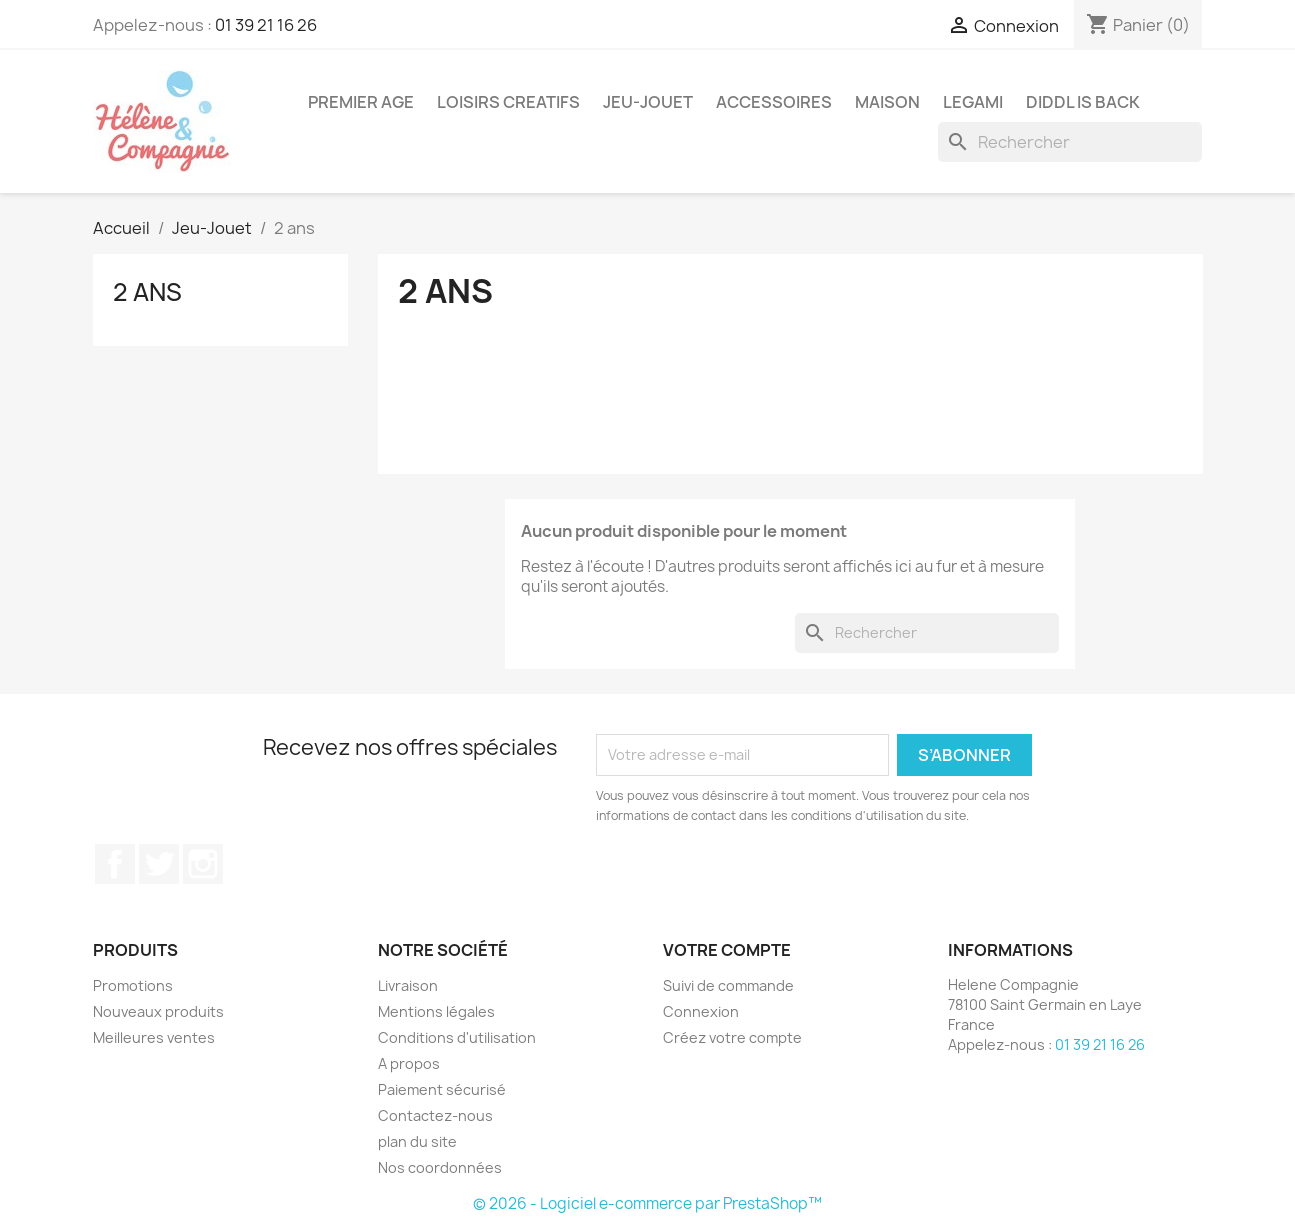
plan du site (417, 1141)
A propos (409, 1063)
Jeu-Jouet (648, 102)
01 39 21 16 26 (266, 25)
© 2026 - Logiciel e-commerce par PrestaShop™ (647, 1203)
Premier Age (361, 102)
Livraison (408, 985)
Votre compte (727, 950)
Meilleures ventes (154, 1037)
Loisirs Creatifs (508, 102)
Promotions (133, 985)
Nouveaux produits (158, 1011)
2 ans (147, 292)
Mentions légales (436, 1011)
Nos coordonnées (440, 1167)
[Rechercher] (1070, 142)
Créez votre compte (732, 1037)
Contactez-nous (435, 1115)
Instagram (203, 864)
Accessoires (774, 102)
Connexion (701, 1011)
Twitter (159, 864)
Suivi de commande (728, 985)
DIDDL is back (1083, 102)
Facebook (115, 864)
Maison (887, 102)
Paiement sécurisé (442, 1089)
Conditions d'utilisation (457, 1037)
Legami (973, 102)
